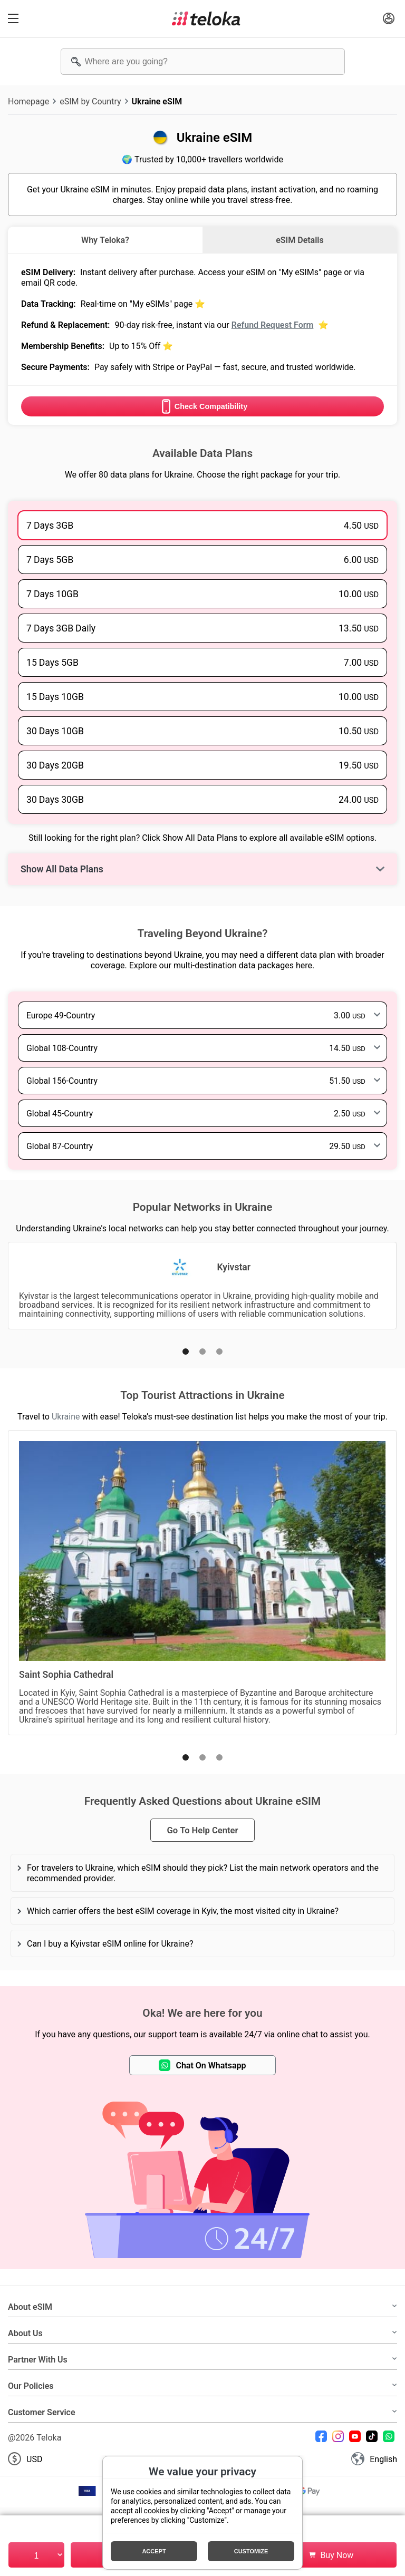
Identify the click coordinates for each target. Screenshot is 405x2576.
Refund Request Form (273, 324)
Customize (251, 2551)
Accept (154, 2551)
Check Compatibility (202, 406)
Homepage (28, 101)
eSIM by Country (90, 101)
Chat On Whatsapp (202, 2065)
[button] (185, 1351)
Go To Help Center (202, 1830)
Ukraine (66, 1416)
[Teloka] (206, 18)
